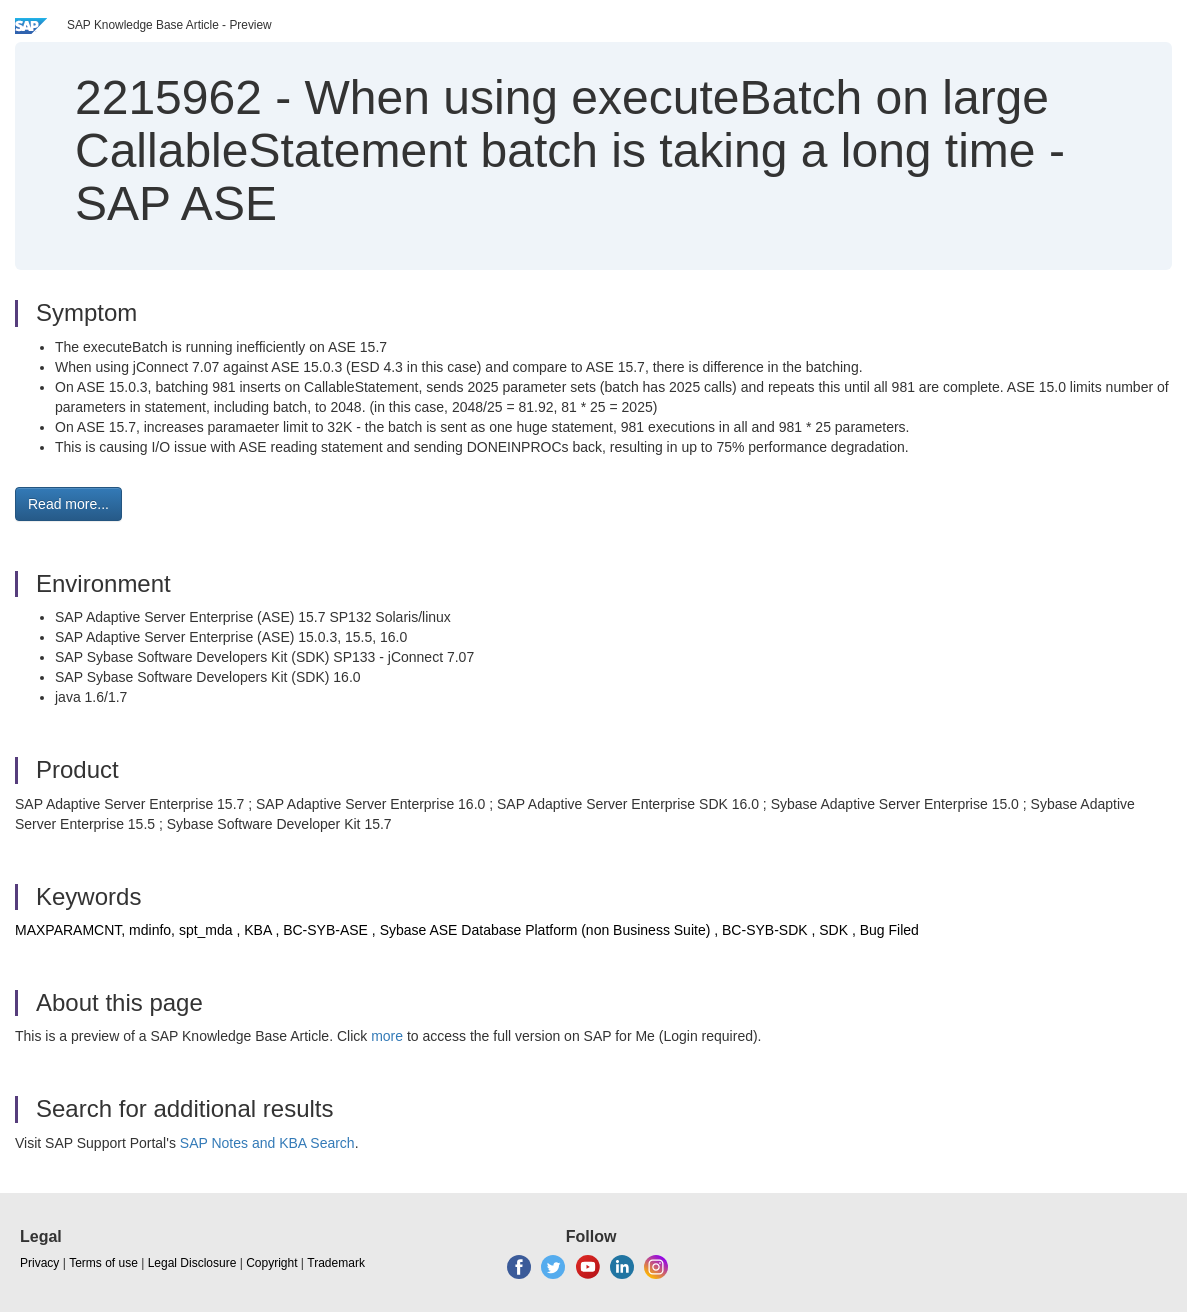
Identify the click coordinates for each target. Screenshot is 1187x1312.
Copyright (271, 1263)
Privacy (39, 1263)
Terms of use (103, 1263)
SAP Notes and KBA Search (267, 1143)
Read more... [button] (68, 504)
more (387, 1036)
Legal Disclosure (192, 1263)
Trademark (336, 1263)
